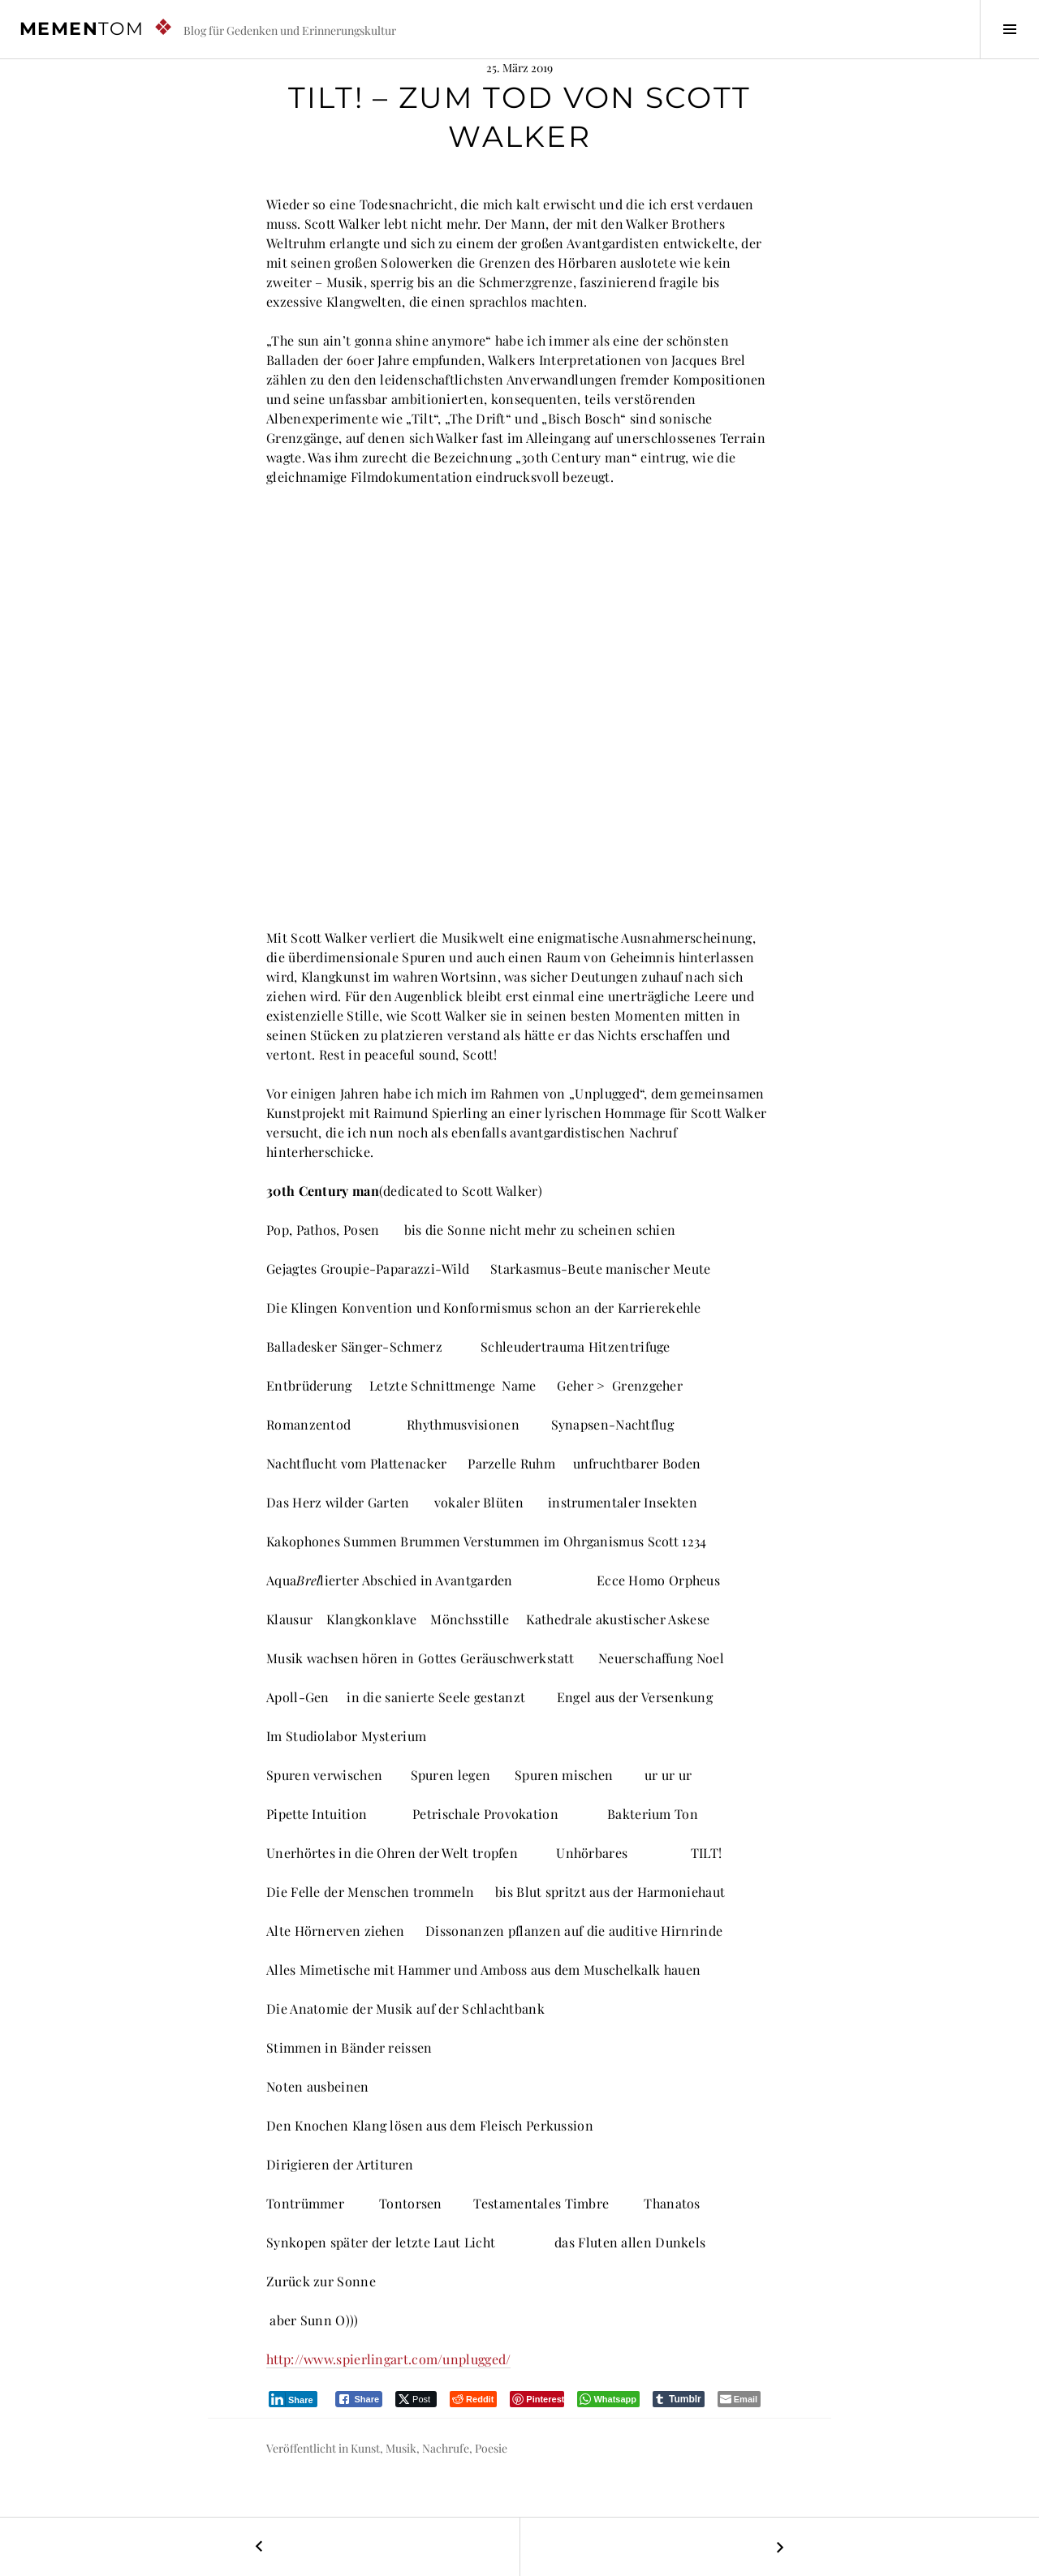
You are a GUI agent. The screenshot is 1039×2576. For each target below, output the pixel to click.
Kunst (365, 2448)
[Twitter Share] (416, 2399)
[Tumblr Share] (679, 2399)
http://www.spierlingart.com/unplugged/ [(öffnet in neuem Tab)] (388, 2358)
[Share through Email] (739, 2399)
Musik (401, 2448)
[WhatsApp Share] (608, 2399)
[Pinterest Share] (537, 2399)
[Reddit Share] (473, 2399)
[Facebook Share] (358, 2399)
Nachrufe (445, 2448)
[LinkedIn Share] (293, 2399)
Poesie (491, 2448)
